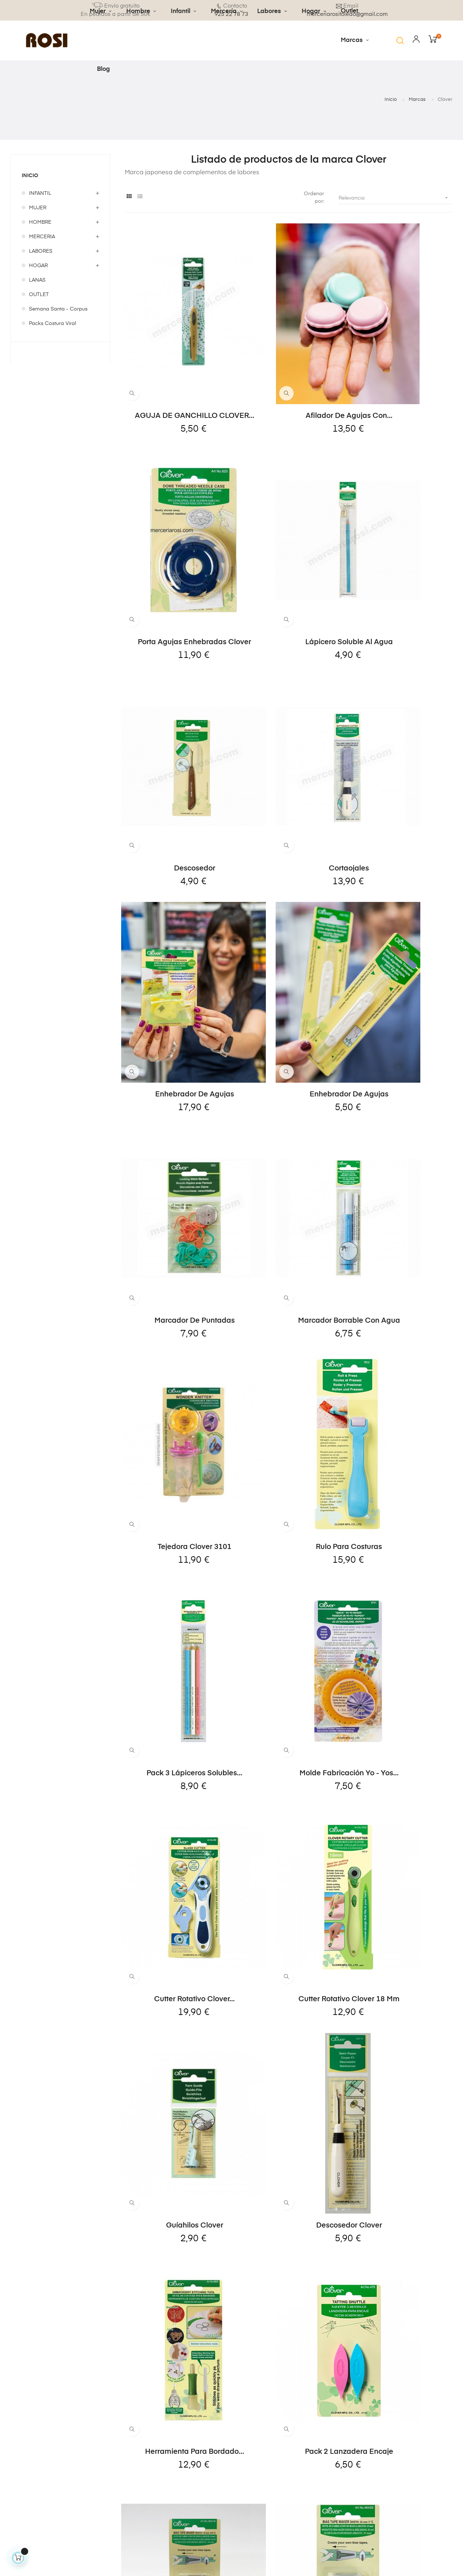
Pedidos (251, 2436)
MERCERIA (42, 236)
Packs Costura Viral (52, 323)
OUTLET (39, 294)
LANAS (37, 280)
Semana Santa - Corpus (58, 309)
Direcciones (256, 2449)
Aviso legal (178, 2436)
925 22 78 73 (26, 2460)
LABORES (40, 251)
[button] (400, 40)
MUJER (37, 207)
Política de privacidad (178, 2453)
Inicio (31, 176)
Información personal (257, 2419)
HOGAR (38, 265)
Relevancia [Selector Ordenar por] (396, 198)
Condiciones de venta (185, 2473)
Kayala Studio (161, 2558)
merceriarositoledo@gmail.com (53, 2476)
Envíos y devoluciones (181, 2419)
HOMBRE (40, 222)
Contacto (175, 2490)
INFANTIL (40, 193)
